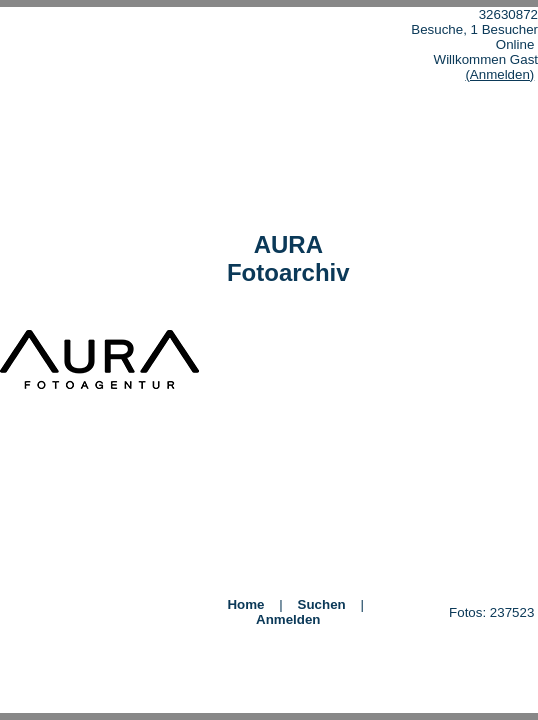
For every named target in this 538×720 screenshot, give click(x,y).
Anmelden (288, 619)
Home (245, 604)
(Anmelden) (499, 74)
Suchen (322, 604)
